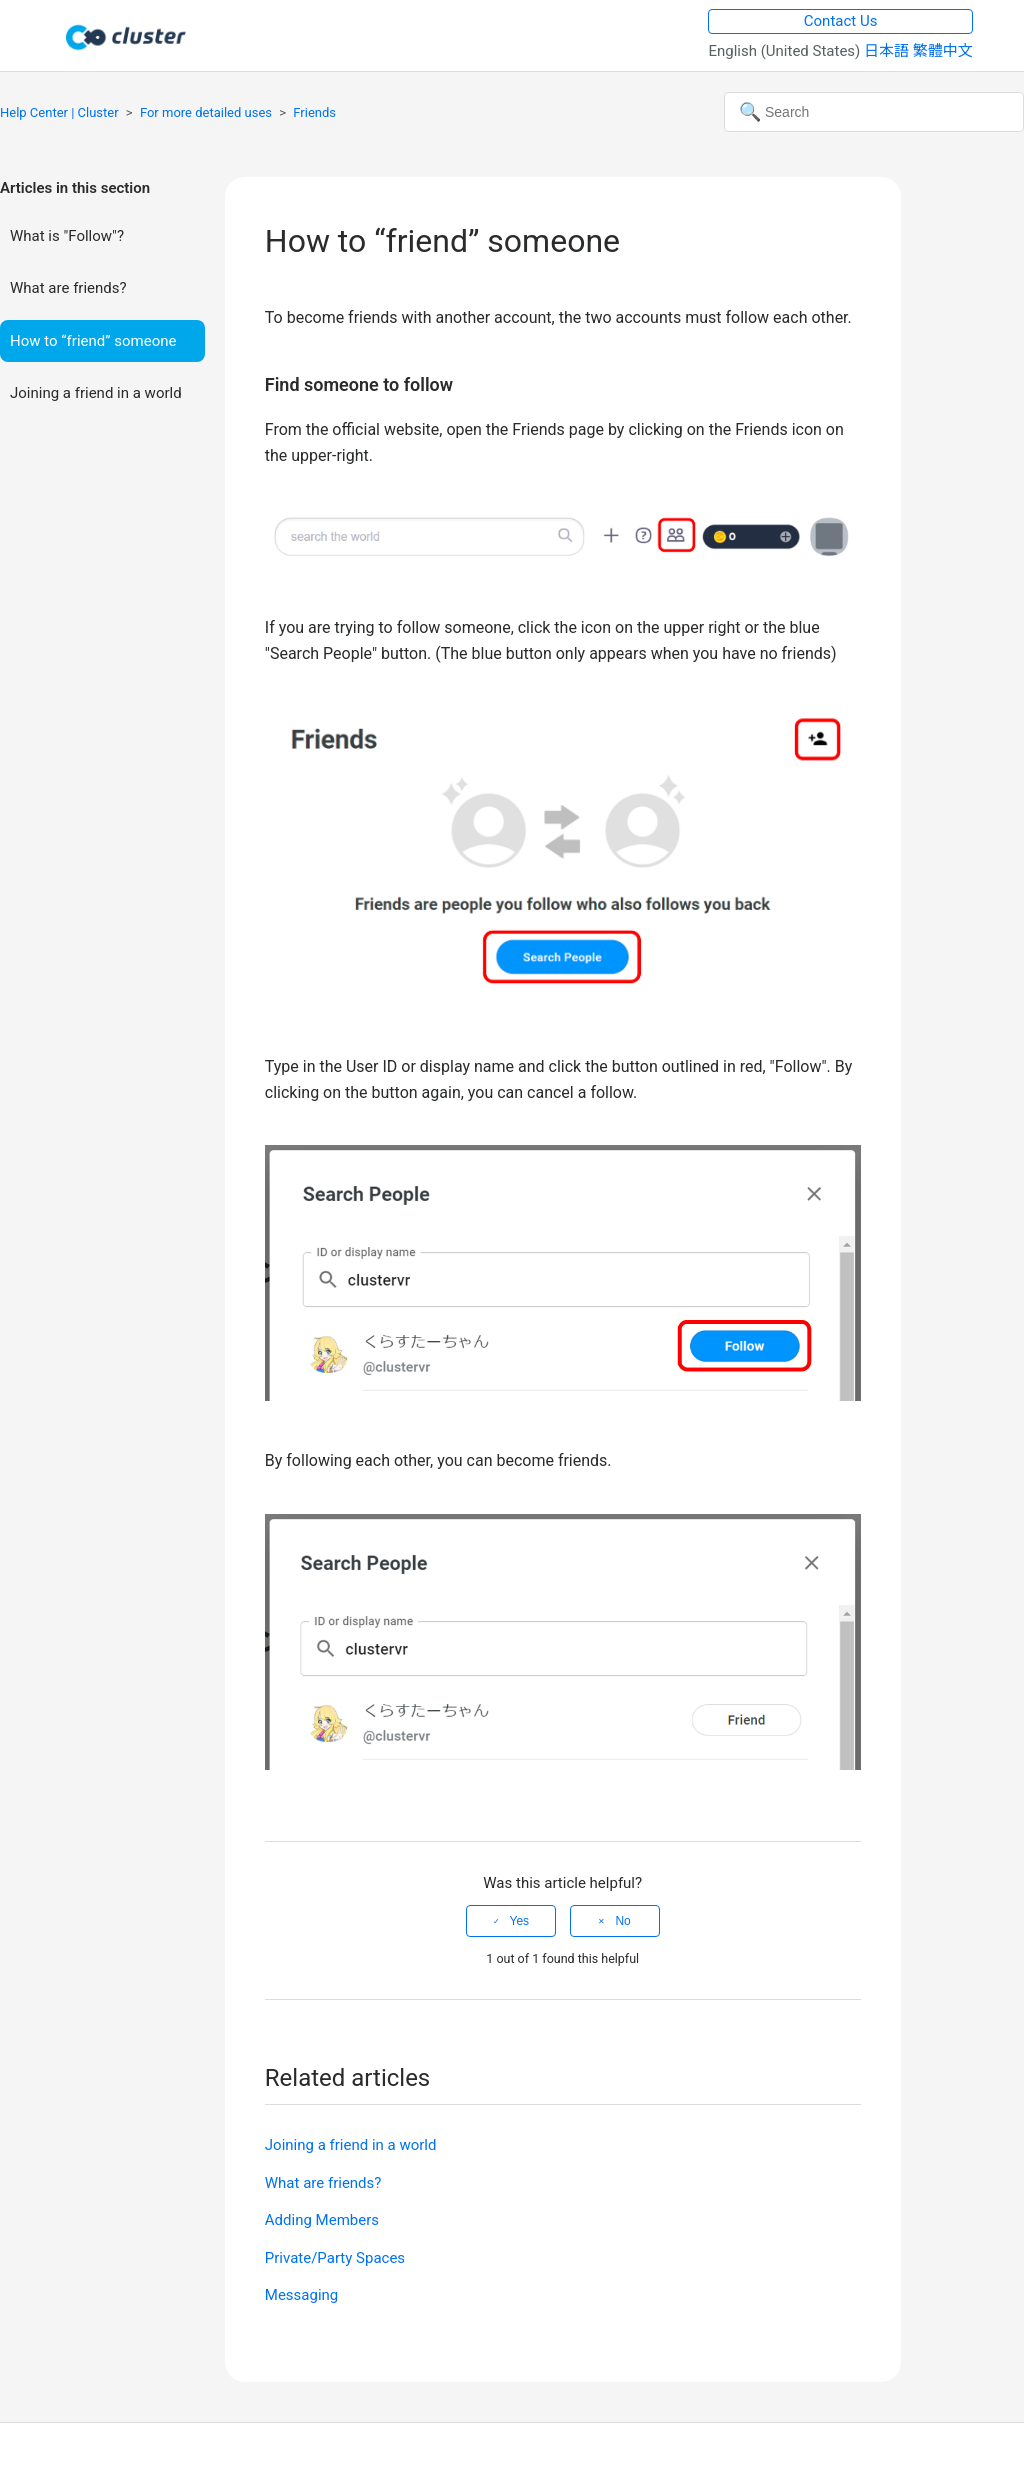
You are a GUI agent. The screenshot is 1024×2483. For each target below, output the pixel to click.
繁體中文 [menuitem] (943, 51)
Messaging (301, 2295)
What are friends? (68, 288)
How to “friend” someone (93, 341)
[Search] (874, 112)
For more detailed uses (206, 112)
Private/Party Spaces (335, 2258)
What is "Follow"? (67, 236)
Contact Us (841, 21)
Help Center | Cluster (59, 112)
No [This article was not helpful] (622, 1921)
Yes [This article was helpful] (520, 1921)
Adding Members (322, 2220)
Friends (314, 112)
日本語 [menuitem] (888, 51)
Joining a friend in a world (96, 393)
